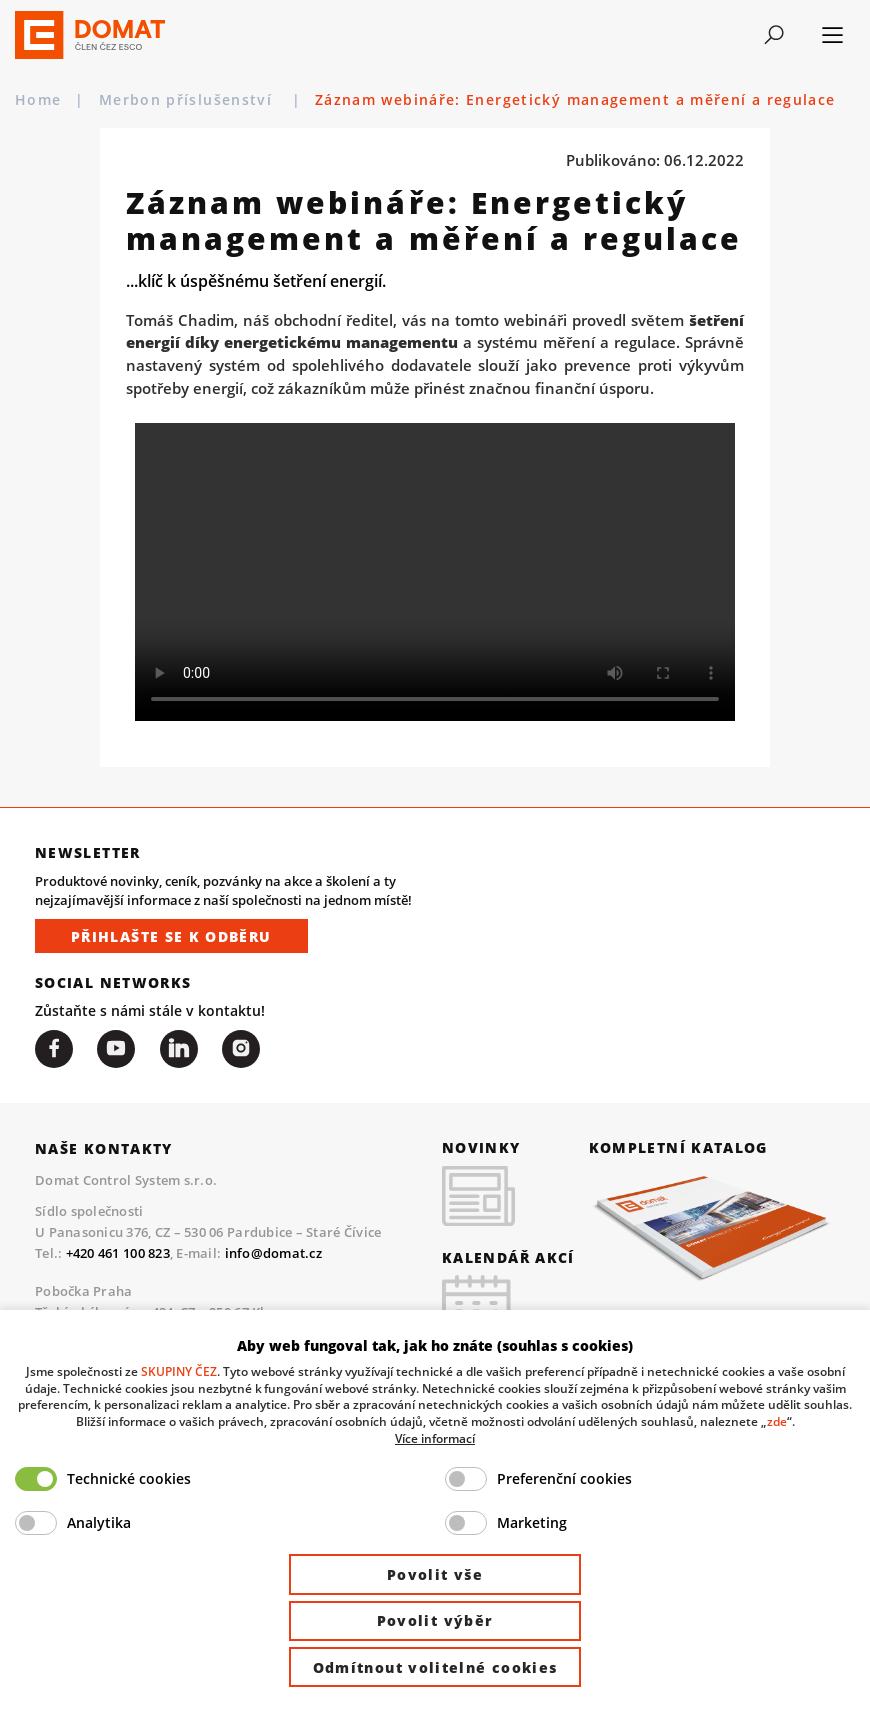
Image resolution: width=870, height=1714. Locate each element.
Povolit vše (435, 1574)
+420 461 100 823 (118, 1254)
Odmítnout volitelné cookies (435, 1667)
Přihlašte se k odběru (171, 936)
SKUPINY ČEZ (179, 1371)
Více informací (435, 1438)
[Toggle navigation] (773, 35)
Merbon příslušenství (188, 99)
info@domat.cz (273, 1254)
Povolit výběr (435, 1620)
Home (38, 99)
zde (777, 1421)
